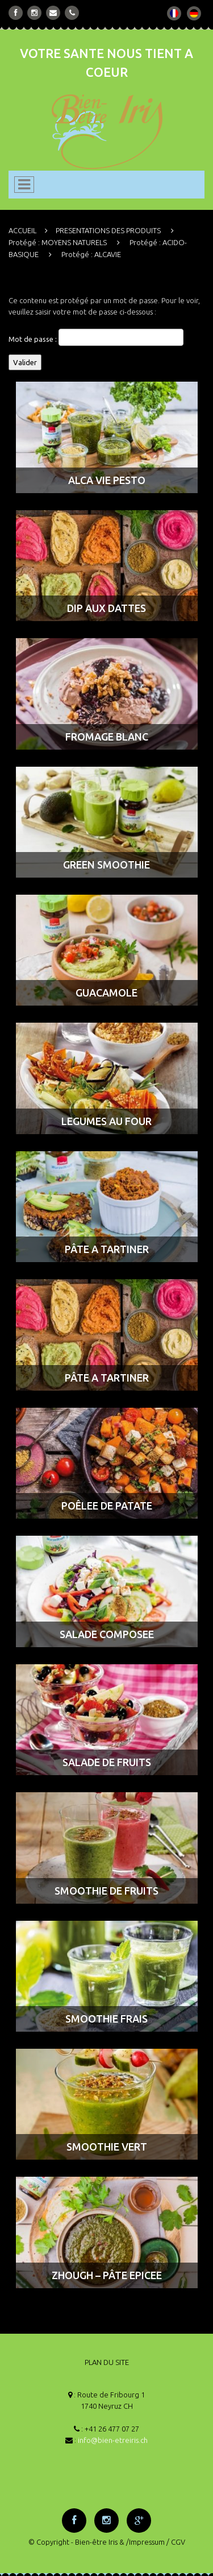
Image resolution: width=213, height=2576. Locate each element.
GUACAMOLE (106, 992)
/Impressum (145, 2542)
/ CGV (175, 2542)
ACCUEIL (22, 230)
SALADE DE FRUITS (106, 1762)
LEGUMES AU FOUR (106, 1121)
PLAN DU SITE (107, 2362)
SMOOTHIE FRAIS (106, 2018)
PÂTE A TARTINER (107, 1249)
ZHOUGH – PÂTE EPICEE (107, 2275)
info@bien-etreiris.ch (113, 2440)
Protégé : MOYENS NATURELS (58, 242)
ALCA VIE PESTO (106, 480)
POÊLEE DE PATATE (106, 1505)
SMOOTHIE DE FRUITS (106, 1890)
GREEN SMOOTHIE (106, 864)
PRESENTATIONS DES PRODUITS (108, 230)
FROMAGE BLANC (106, 736)
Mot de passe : (96, 337)
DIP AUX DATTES (106, 608)
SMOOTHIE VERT (106, 2146)
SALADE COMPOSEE (107, 1634)
